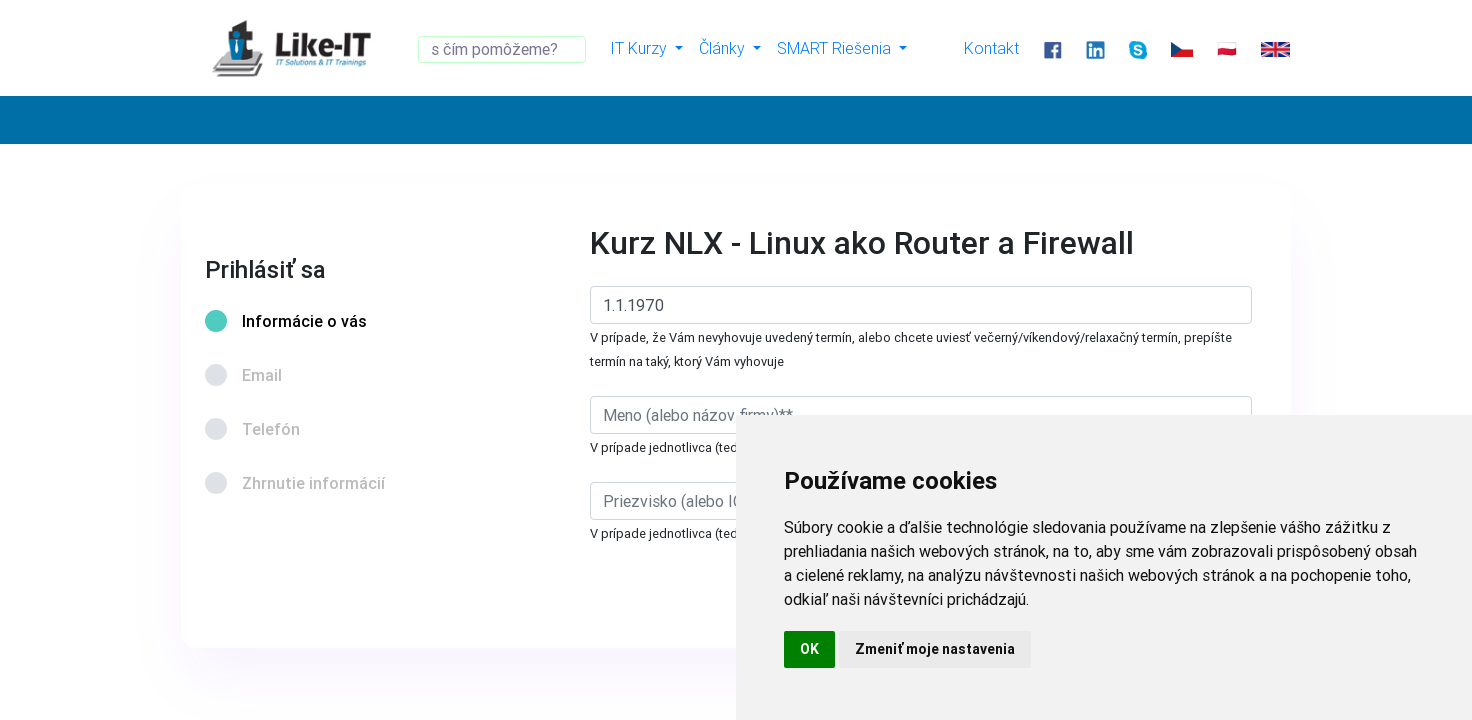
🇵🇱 (1227, 48)
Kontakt (991, 48)
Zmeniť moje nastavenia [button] (935, 649)
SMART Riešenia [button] (836, 48)
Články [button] (724, 48)
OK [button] (809, 649)
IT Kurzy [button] (640, 48)
